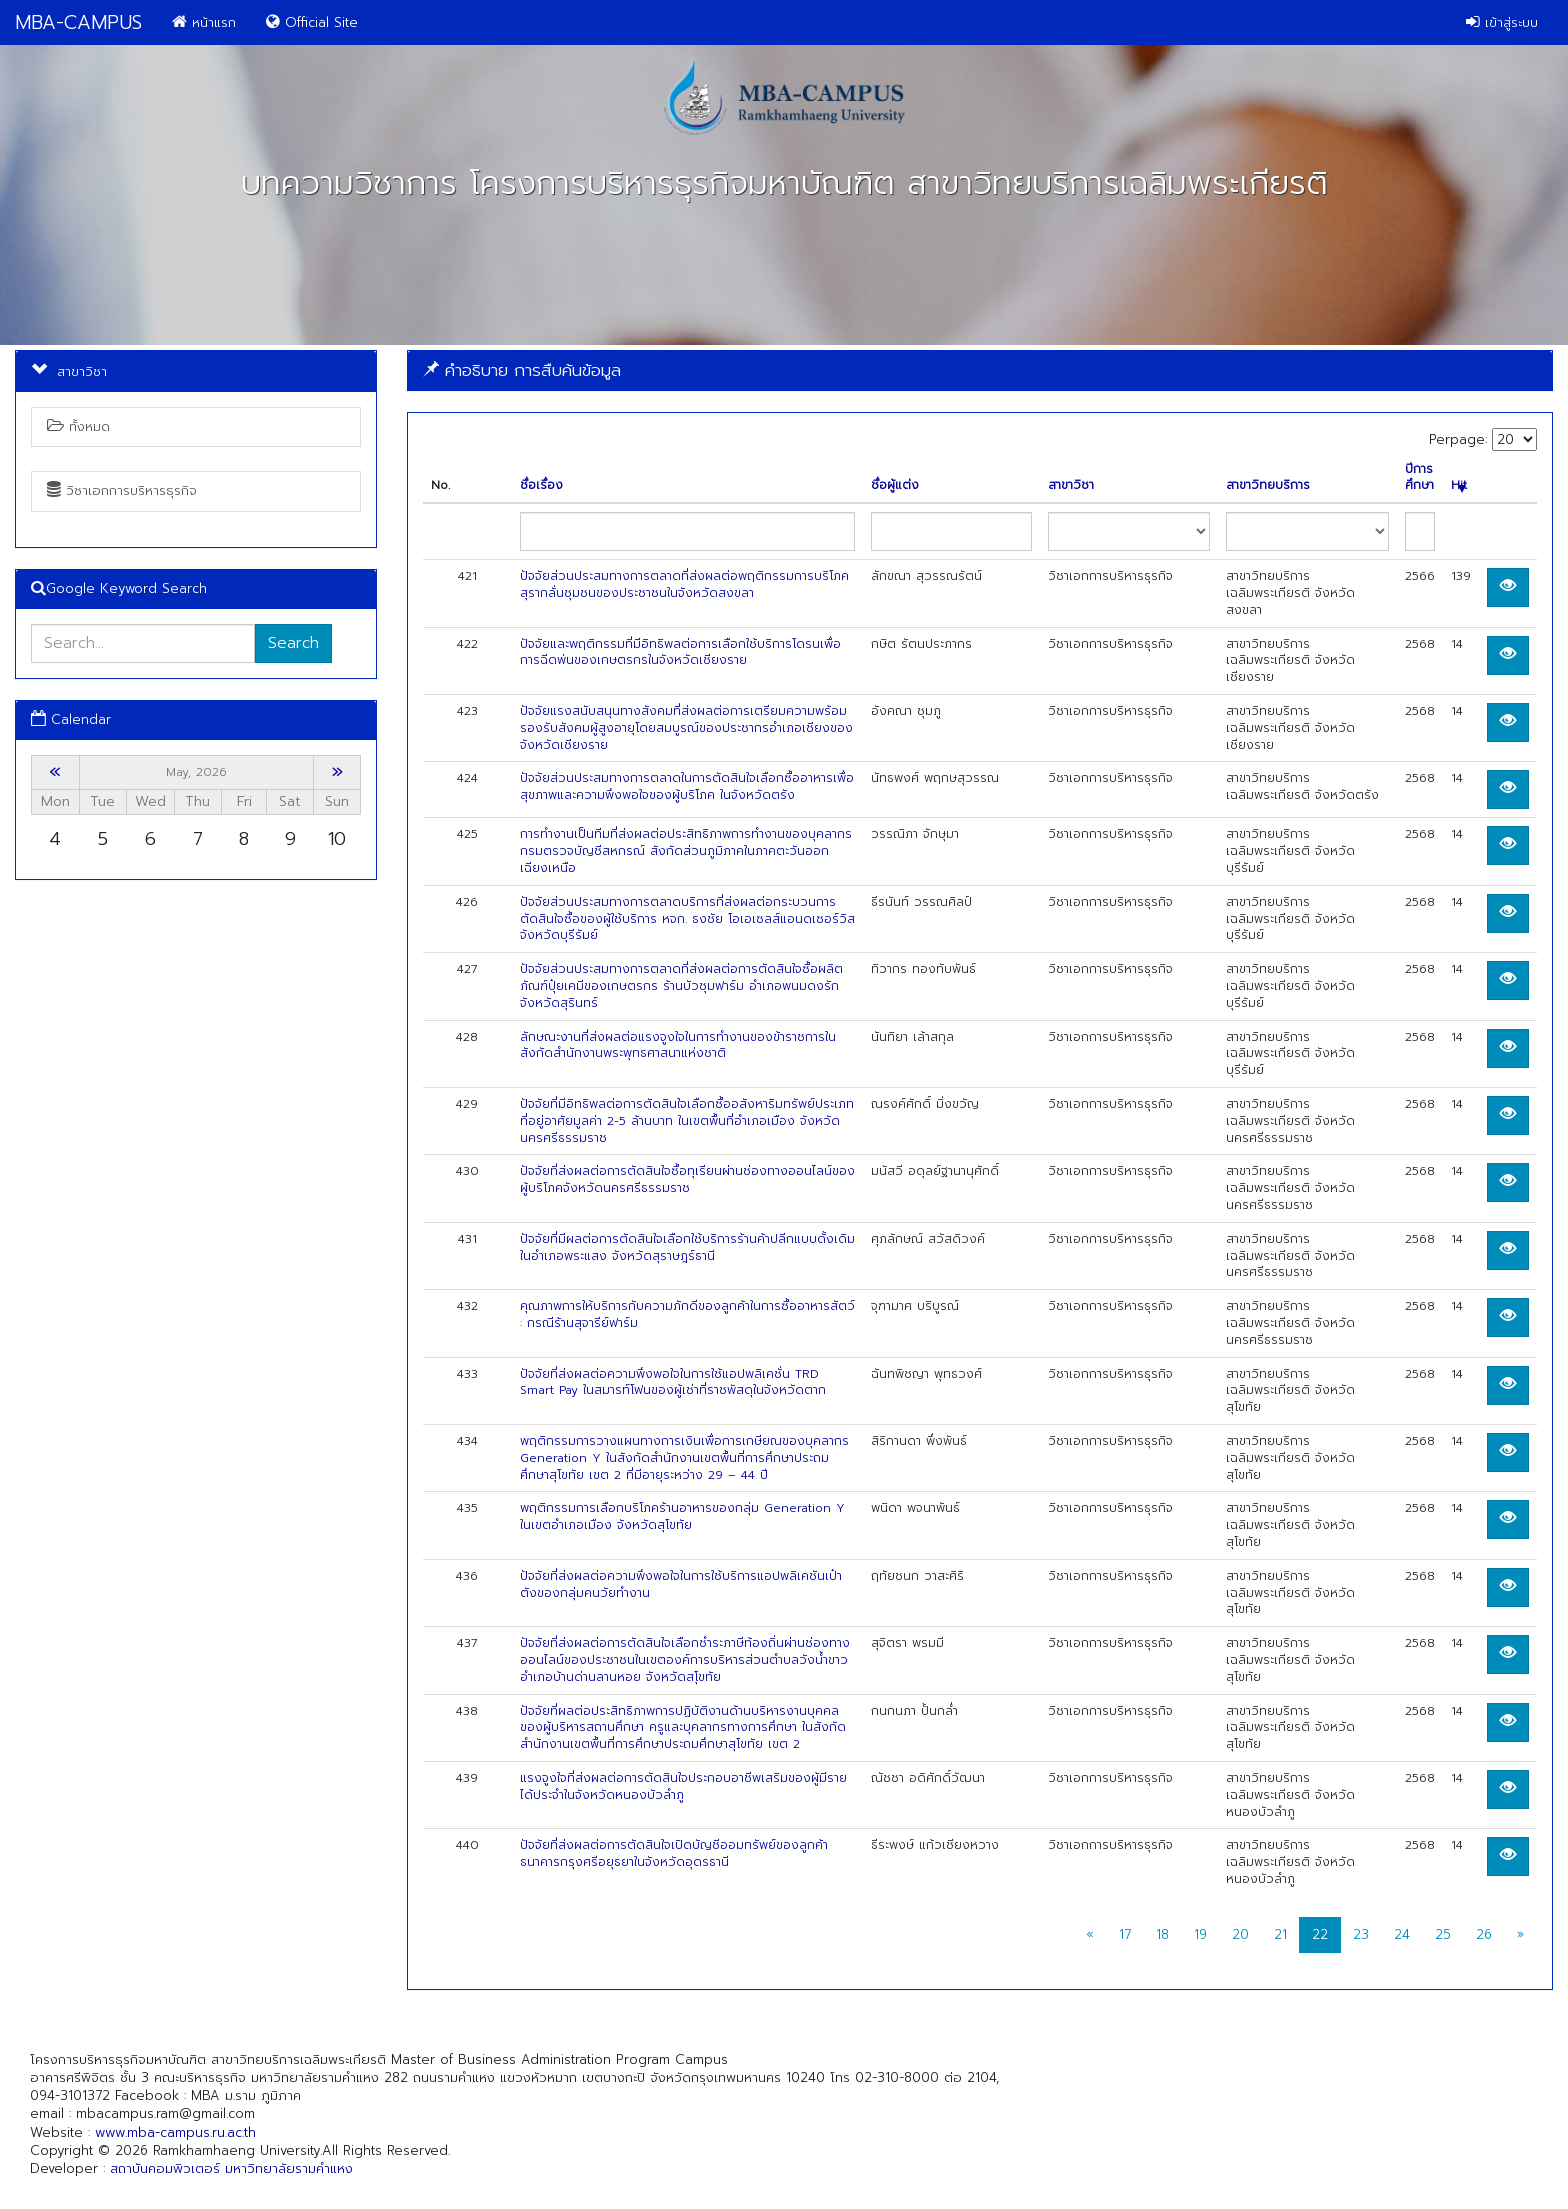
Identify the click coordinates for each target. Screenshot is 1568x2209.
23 (1361, 1934)
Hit (1459, 485)
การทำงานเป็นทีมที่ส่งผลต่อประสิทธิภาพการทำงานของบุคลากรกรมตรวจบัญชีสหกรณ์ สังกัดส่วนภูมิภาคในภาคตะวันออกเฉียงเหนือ (686, 851)
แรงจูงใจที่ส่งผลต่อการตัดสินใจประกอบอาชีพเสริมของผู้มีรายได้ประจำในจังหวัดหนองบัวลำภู (683, 1786)
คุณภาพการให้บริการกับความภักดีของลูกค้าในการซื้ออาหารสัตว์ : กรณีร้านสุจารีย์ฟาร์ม (687, 1314)
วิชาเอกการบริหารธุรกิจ (122, 490)
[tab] (980, 370)
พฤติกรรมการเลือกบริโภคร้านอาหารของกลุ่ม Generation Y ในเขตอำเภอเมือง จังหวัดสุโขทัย (682, 1516)
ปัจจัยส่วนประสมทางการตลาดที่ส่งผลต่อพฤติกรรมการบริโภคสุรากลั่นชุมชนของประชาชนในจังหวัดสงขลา (684, 584)
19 (1200, 1934)
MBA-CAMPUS (78, 22)
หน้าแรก (204, 22)
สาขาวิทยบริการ (1268, 485)
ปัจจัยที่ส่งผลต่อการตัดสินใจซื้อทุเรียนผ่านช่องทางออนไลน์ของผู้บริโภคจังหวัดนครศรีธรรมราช (687, 1179)
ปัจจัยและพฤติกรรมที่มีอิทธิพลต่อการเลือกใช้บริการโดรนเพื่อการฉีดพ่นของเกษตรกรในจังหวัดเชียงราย (680, 652)
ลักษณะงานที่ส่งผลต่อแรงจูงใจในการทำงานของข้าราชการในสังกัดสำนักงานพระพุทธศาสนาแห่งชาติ (678, 1045)
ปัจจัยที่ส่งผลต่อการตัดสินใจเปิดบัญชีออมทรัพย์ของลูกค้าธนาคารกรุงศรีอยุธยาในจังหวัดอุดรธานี (674, 1853)
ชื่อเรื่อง (541, 485)
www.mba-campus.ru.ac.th (175, 2132)
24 (1402, 1934)
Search (293, 643)
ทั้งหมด (78, 426)
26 (1484, 1934)
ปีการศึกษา (1419, 478)
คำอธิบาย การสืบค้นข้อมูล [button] (522, 370)
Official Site (312, 22)
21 (1280, 1934)
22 (1320, 1934)
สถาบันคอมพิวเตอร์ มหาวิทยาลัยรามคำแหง (231, 2168)
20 (1240, 1934)
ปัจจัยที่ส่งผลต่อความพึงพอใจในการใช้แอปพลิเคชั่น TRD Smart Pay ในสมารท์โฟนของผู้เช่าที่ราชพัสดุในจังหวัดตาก (673, 1382)
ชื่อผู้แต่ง (895, 485)
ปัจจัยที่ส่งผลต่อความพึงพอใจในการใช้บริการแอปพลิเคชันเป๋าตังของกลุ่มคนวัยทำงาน (681, 1584)
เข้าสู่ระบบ (1502, 22)
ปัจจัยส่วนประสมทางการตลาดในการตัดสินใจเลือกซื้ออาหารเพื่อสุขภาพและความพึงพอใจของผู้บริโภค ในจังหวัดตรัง (687, 786)
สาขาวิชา (1071, 485)
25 (1443, 1934)
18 (1162, 1934)
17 (1125, 1934)
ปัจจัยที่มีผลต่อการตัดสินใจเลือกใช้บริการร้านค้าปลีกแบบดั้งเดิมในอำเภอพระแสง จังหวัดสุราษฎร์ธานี (687, 1247)
